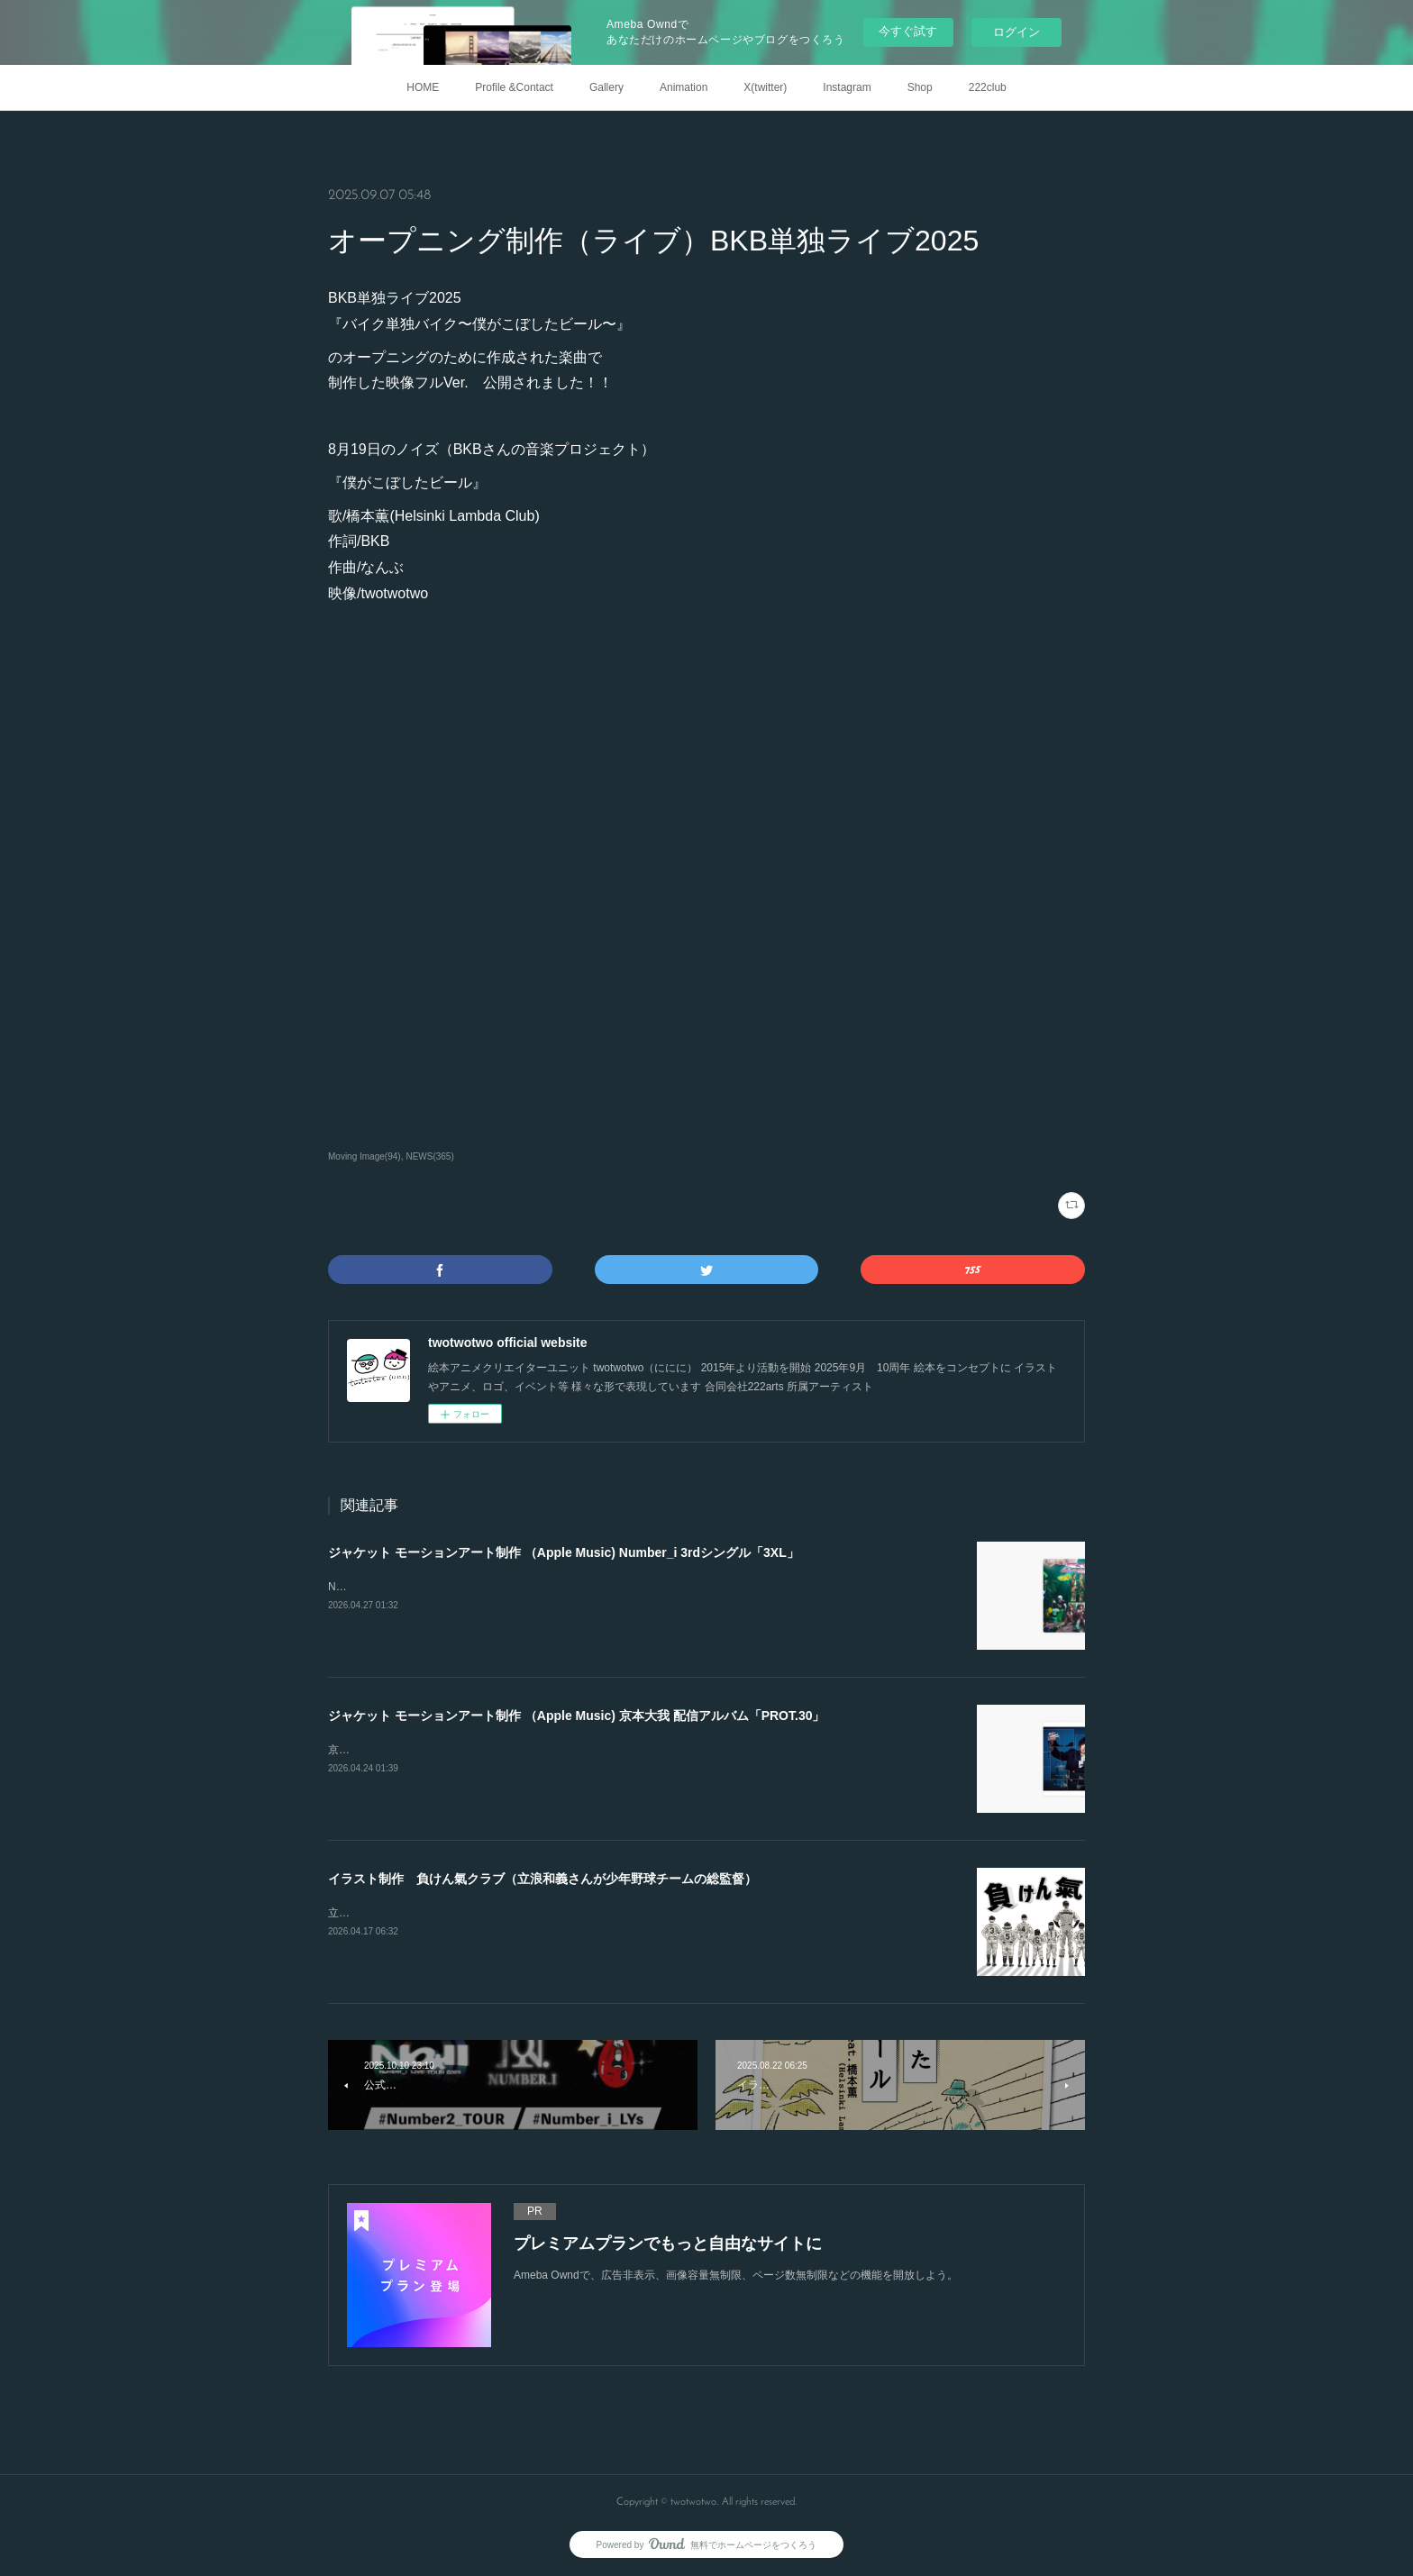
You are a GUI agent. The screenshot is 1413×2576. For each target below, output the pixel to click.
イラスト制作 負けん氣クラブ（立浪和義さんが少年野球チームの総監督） (542, 1878)
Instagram (847, 87)
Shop (920, 87)
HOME (422, 87)
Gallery (606, 87)
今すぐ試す (908, 31)
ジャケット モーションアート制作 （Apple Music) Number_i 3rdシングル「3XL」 (563, 1552)
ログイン (1016, 32)
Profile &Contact (514, 87)
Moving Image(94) (364, 1156)
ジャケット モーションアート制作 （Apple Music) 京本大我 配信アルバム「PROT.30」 (576, 1715)
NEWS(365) (429, 1156)
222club (988, 87)
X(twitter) (765, 87)
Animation (683, 87)
